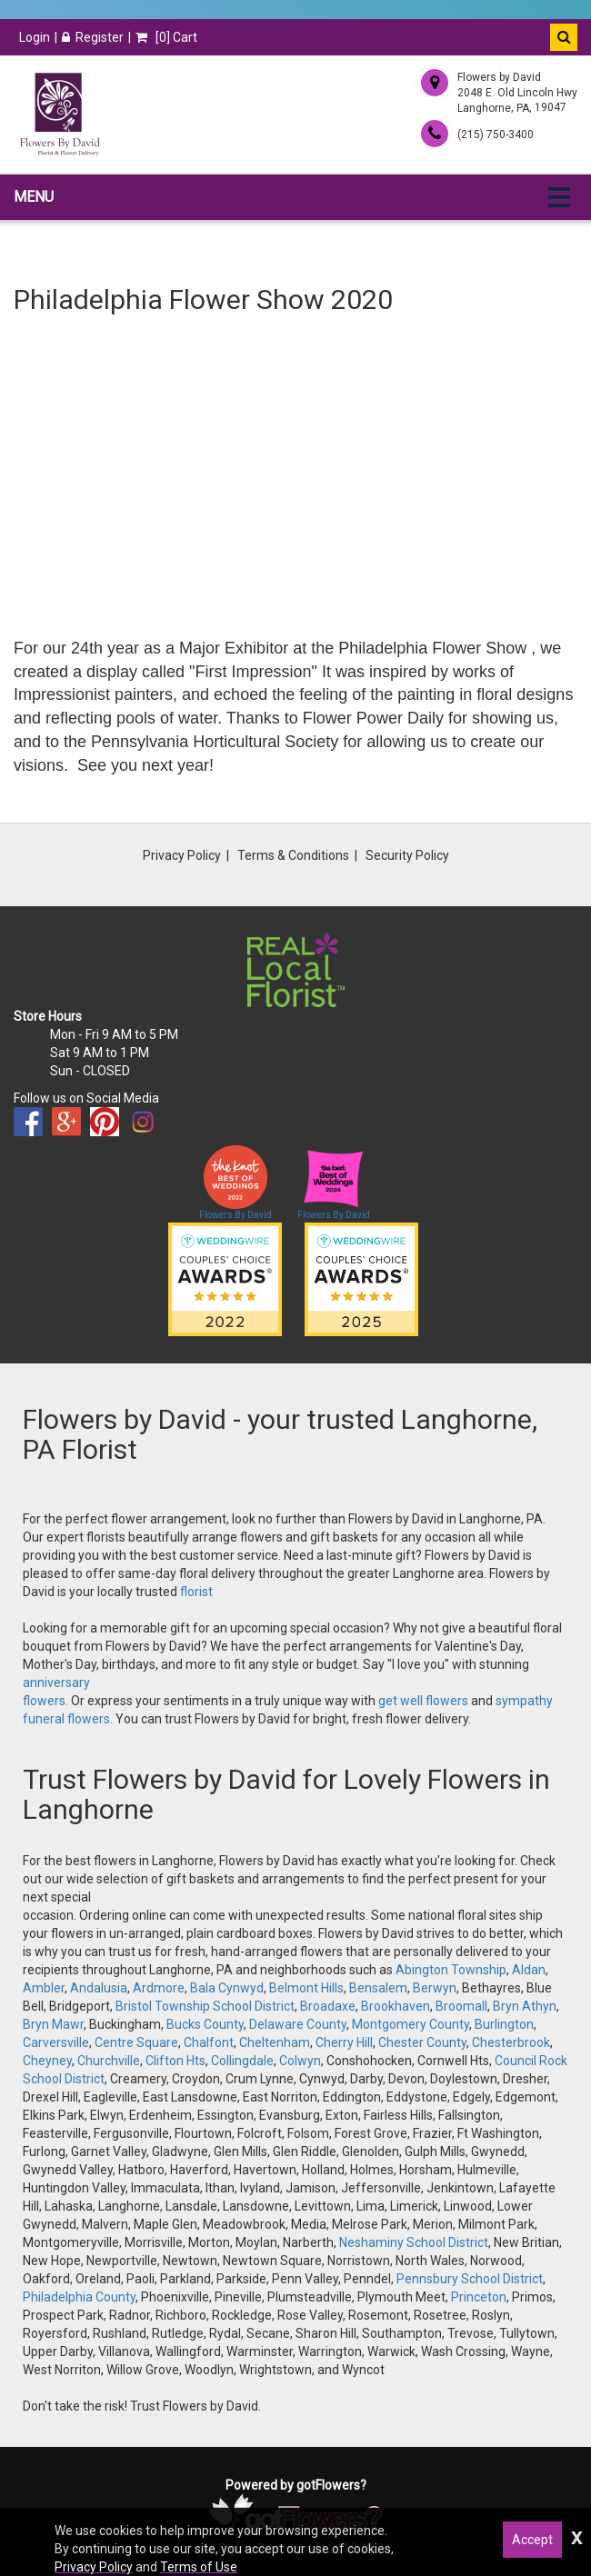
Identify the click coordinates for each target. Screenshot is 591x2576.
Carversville (56, 2042)
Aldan (529, 1969)
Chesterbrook (511, 2042)
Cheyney (47, 2060)
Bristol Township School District (205, 2006)
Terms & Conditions (293, 855)
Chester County (422, 2042)
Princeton (478, 2297)
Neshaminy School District (413, 2242)
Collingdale (242, 2060)
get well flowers (423, 1700)
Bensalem (378, 1988)
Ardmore (159, 1988)
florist (196, 1591)
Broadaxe (328, 2006)
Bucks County (205, 2024)
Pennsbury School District (469, 2278)
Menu (34, 196)
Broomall (461, 2006)
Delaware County (297, 2024)
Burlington (504, 2024)
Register (93, 37)
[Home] (59, 114)
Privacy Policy (182, 855)
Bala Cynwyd (227, 1988)
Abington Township (451, 1969)
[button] (563, 37)
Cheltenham (274, 2042)
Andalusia (98, 1988)
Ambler (44, 1988)
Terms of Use (198, 2567)
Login (34, 37)
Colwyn (300, 2060)
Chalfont (209, 2042)
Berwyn (434, 1988)
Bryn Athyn (524, 2006)
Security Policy (407, 855)
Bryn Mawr (53, 2024)
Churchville (108, 2060)
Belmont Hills (306, 1988)
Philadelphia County (79, 2297)
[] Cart (166, 37)
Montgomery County (410, 2024)
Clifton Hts (175, 2060)
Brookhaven (395, 2006)
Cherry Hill (344, 2042)
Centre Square (136, 2042)
